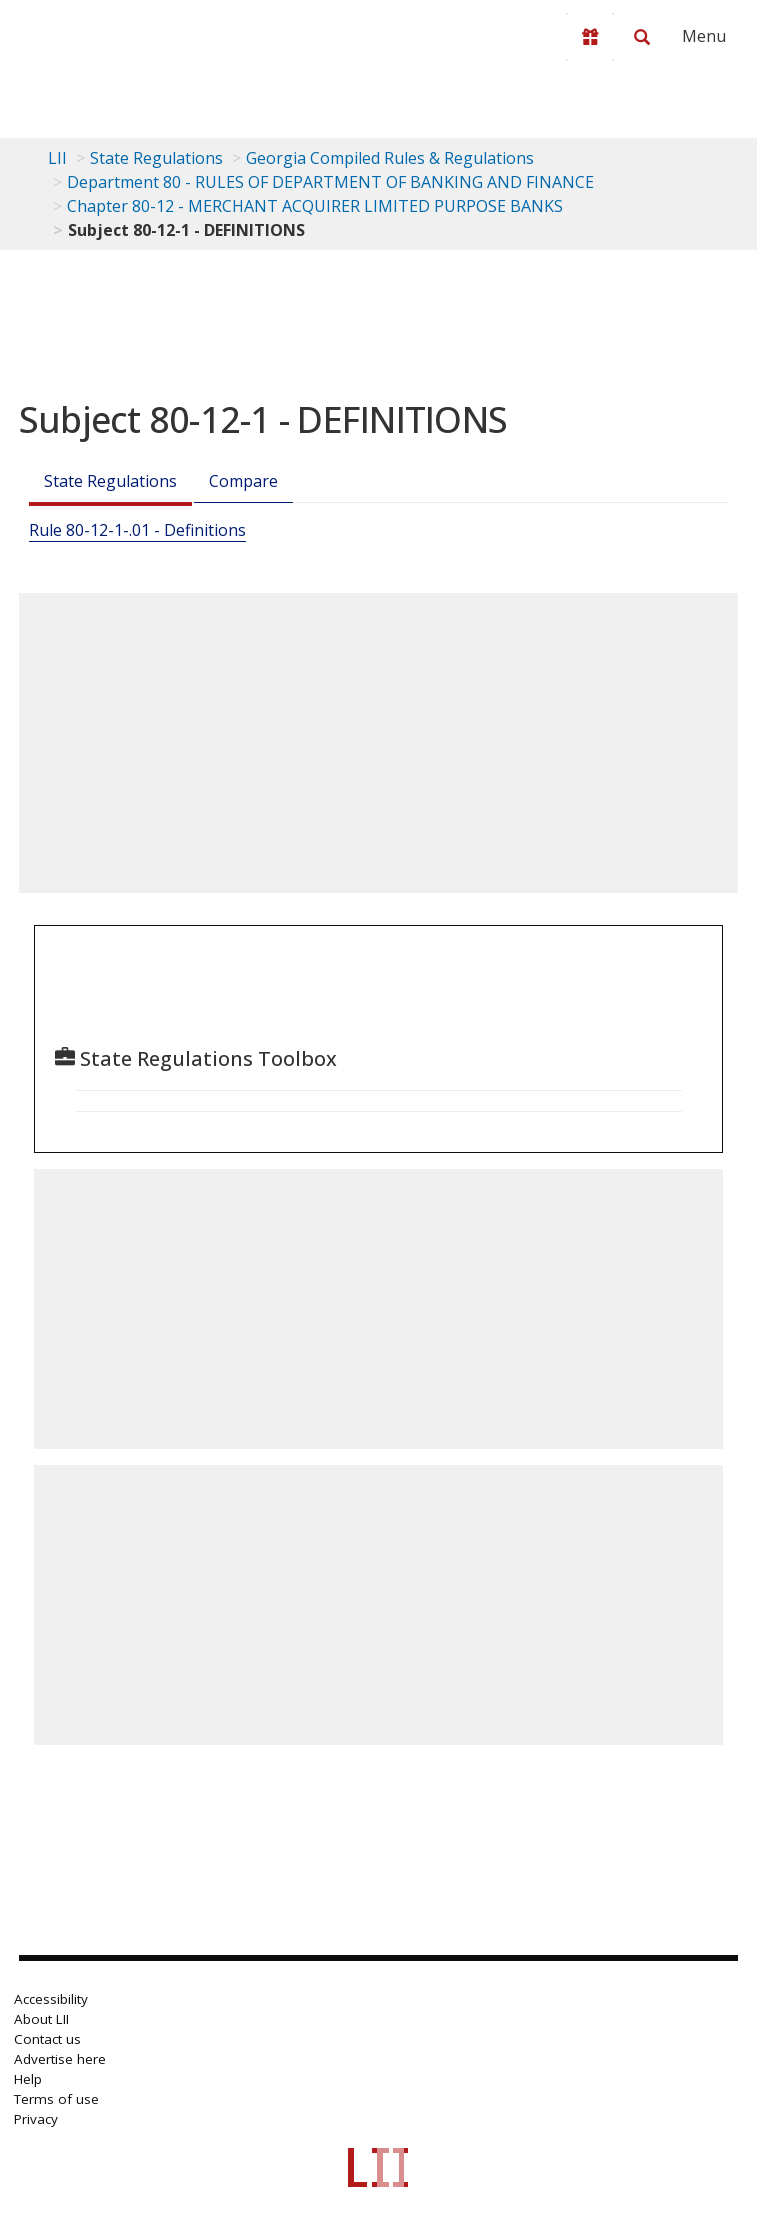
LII (57, 158)
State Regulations (156, 158)
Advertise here (60, 2059)
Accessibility (51, 1999)
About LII (41, 2019)
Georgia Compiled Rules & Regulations (390, 158)
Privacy (36, 2119)
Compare (243, 481)
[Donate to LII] (590, 37)
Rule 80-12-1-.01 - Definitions (137, 530)
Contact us (47, 2039)
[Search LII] (642, 37)
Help (28, 2079)
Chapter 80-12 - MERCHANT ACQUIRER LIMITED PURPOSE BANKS (315, 206)
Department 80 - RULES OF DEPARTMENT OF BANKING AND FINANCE (330, 182)
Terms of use (56, 2099)
